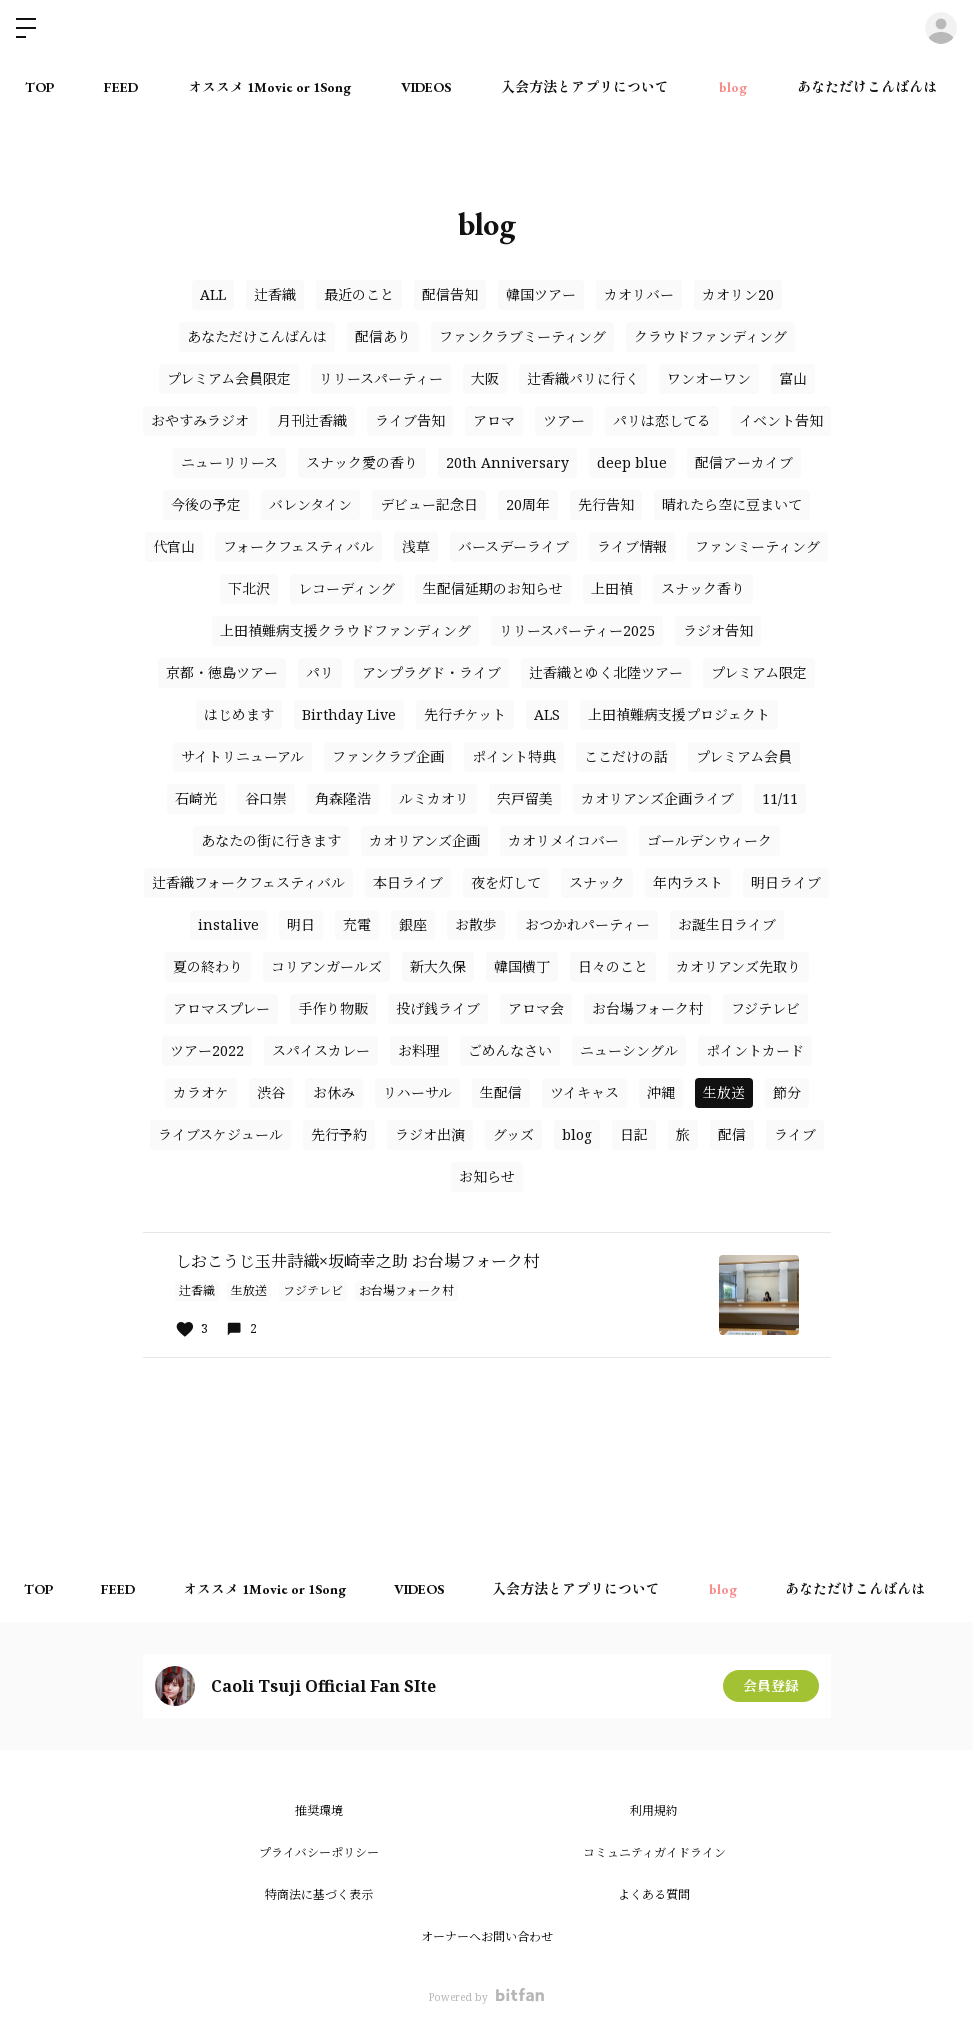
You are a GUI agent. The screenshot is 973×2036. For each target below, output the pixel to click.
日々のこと (613, 966)
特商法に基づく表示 (319, 1894)
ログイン (941, 28)
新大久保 (438, 966)
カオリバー (639, 294)
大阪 (485, 378)
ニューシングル (629, 1050)
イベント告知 (781, 420)
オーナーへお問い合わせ (487, 1936)
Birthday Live (349, 714)
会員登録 (771, 1685)
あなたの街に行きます (271, 840)
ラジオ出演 (430, 1134)
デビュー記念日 (429, 504)
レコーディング (346, 588)
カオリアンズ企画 (424, 840)
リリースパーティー (381, 378)
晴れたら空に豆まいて (732, 504)
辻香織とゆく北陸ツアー (606, 672)
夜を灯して (506, 882)
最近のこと (359, 294)
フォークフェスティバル (298, 546)
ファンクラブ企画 (388, 756)
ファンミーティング (757, 546)
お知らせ (487, 1176)
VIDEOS (426, 87)
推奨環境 (319, 1810)
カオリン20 (738, 294)
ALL (213, 294)
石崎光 (196, 798)
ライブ (795, 1134)
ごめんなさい (510, 1050)
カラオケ (201, 1092)
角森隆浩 (343, 798)
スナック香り (703, 588)
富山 (793, 378)
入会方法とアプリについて (585, 87)
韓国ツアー (541, 294)
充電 (357, 924)
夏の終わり (208, 966)
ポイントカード (755, 1050)
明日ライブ (786, 882)
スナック (597, 882)
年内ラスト (688, 882)
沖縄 (661, 1092)
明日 (301, 924)
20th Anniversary (507, 462)
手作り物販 (333, 1008)
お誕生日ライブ (727, 924)
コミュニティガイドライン (654, 1852)
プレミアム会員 (744, 756)
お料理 (419, 1050)
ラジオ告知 (718, 630)
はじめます (239, 714)
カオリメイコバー (563, 840)
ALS (547, 714)
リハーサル (417, 1092)
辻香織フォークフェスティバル (248, 882)
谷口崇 (266, 798)
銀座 (413, 924)
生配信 (501, 1092)
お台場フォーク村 (647, 1008)
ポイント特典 (514, 756)
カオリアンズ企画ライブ (657, 798)
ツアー (564, 420)
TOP (39, 87)
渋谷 (271, 1092)
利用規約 (654, 1810)
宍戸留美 (525, 798)
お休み (334, 1092)
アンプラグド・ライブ (431, 672)
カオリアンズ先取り (738, 966)
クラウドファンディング (710, 336)
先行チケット (465, 714)
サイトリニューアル (242, 756)
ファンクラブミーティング (522, 336)
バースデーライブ (513, 546)
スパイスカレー (321, 1050)
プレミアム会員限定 (229, 378)
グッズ (513, 1134)
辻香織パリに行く (583, 378)
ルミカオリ (434, 798)
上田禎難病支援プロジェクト (679, 714)
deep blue (632, 462)
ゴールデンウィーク (709, 840)
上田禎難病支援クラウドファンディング (345, 630)
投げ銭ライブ (438, 1008)
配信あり (383, 336)
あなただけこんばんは (867, 87)
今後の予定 (206, 504)
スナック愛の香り (362, 462)
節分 (787, 1092)
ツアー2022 (207, 1050)
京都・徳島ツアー (222, 672)
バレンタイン (310, 504)
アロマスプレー (221, 1008)
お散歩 (476, 924)
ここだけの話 (626, 756)
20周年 (528, 504)
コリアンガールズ (326, 966)
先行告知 (606, 504)
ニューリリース (229, 462)
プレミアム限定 (759, 672)
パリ (320, 672)
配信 (732, 1134)
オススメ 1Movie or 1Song (269, 87)
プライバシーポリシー (319, 1852)
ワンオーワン (709, 378)
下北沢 (249, 588)
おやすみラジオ (200, 420)
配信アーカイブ (744, 462)
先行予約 (339, 1134)
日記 (634, 1134)
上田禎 (612, 588)
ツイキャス (584, 1092)
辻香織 (275, 294)
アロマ (494, 420)
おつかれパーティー (587, 924)
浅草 (416, 546)
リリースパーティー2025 (577, 630)
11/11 (780, 798)
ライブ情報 (632, 546)
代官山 (174, 546)
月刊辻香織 (312, 420)
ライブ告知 (410, 420)
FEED (121, 87)
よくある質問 (654, 1894)
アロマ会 (536, 1008)
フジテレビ (765, 1008)
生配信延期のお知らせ (493, 588)
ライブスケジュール (220, 1134)
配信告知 (450, 294)
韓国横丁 (522, 966)
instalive (228, 924)
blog (733, 87)
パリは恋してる (662, 420)
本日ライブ (408, 882)
